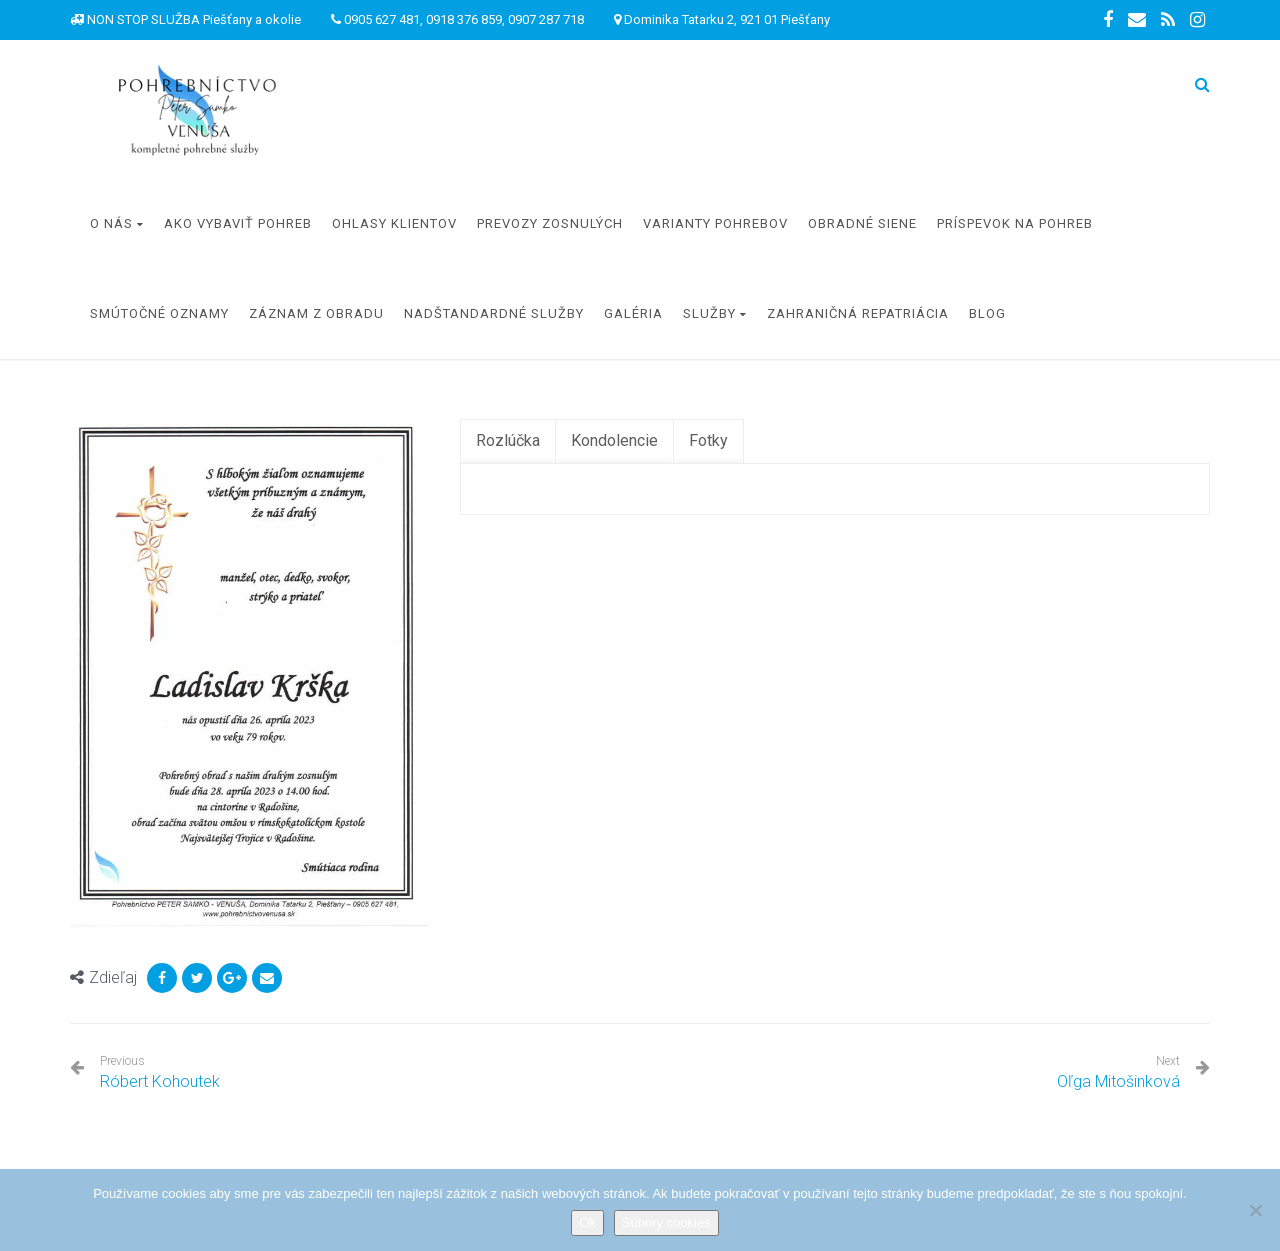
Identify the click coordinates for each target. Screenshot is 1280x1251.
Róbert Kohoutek (160, 1072)
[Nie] (1255, 1210)
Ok (587, 1222)
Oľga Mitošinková (1118, 1081)
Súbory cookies (666, 1222)
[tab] (508, 441)
